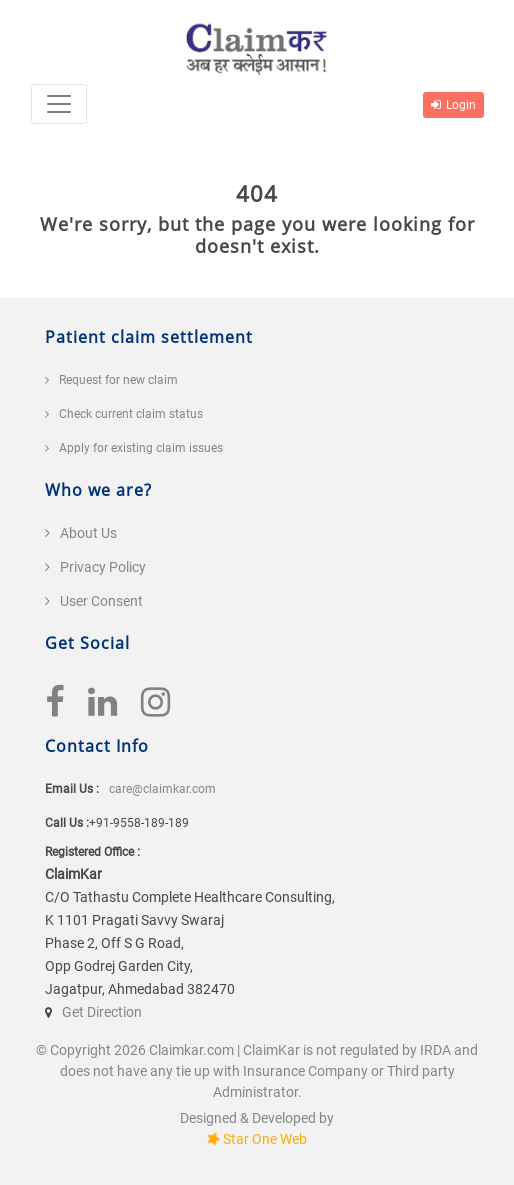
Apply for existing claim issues (141, 448)
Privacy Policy (103, 567)
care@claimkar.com (162, 789)
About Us (88, 533)
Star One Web (265, 1139)
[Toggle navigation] (59, 104)
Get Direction (102, 1012)
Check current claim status (131, 414)
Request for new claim (118, 380)
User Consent (101, 601)
